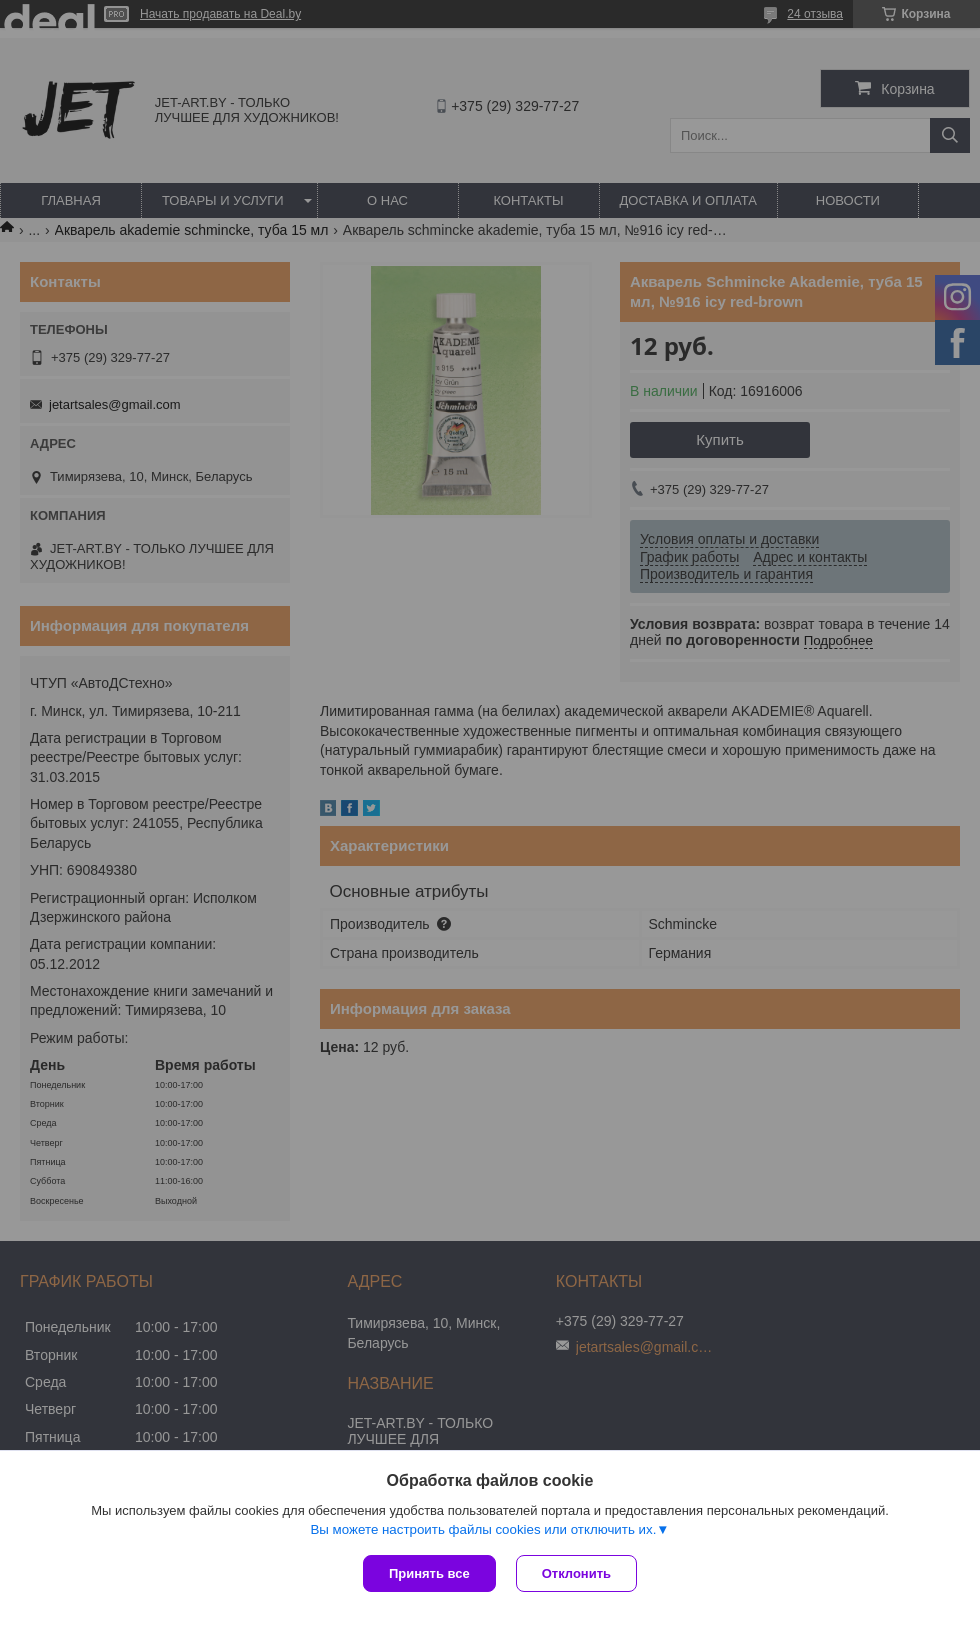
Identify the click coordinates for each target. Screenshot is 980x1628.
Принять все (429, 1573)
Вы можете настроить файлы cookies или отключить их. (483, 1529)
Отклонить (576, 1573)
